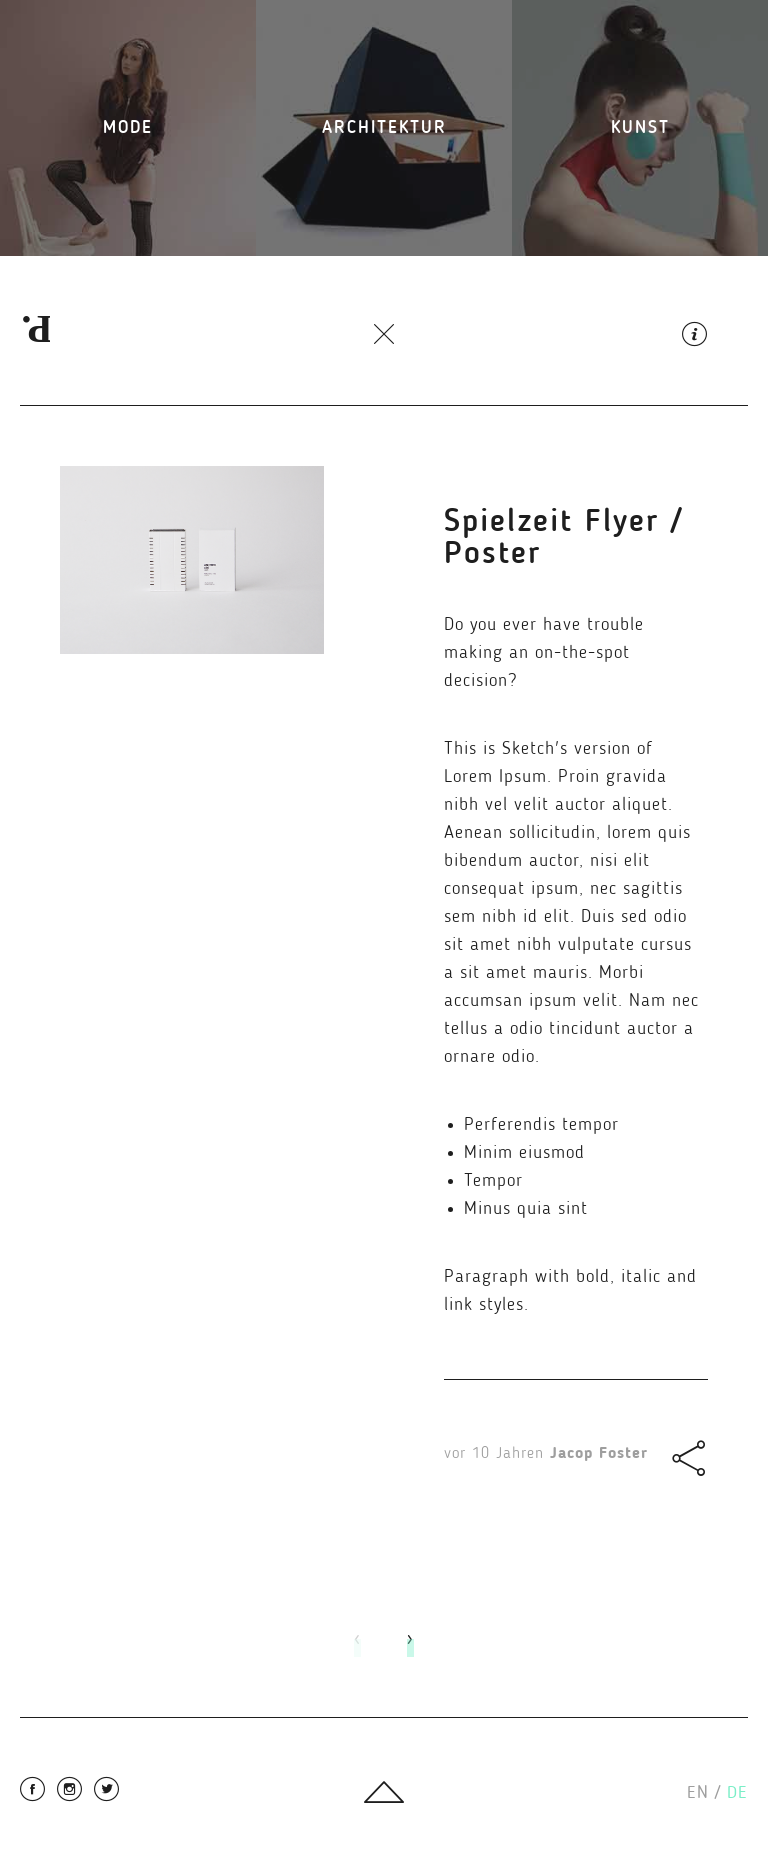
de (737, 1793)
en (704, 1793)
